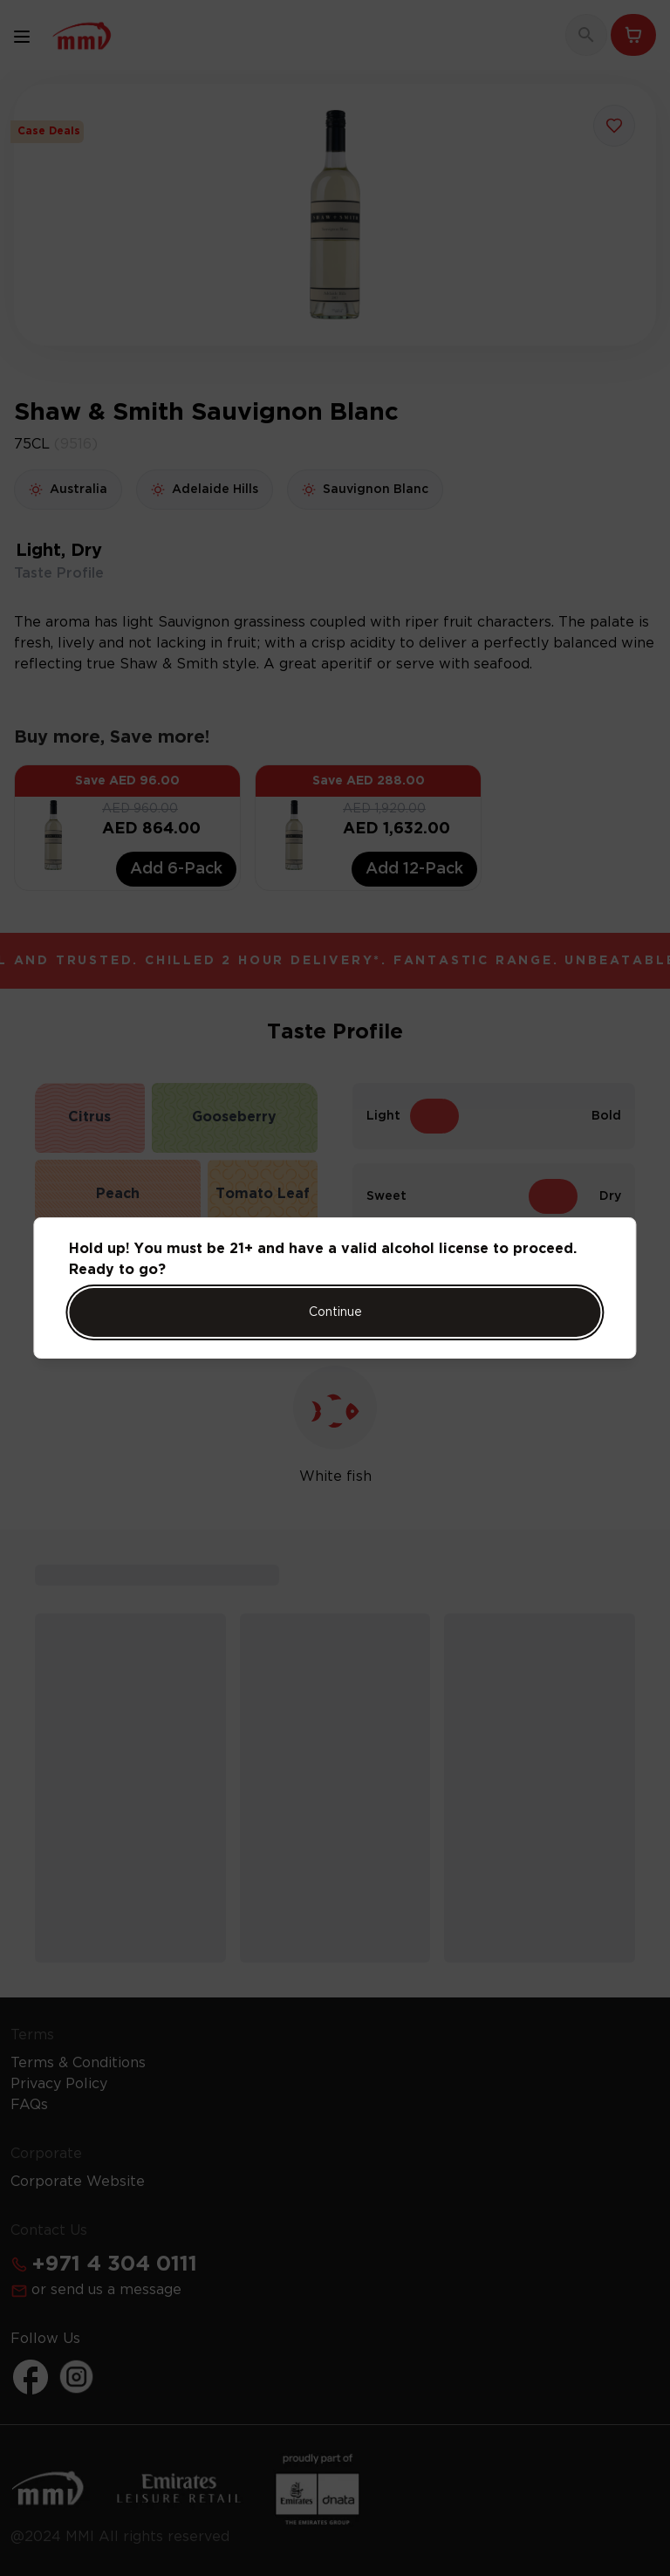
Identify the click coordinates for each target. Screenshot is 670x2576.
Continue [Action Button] (335, 1312)
